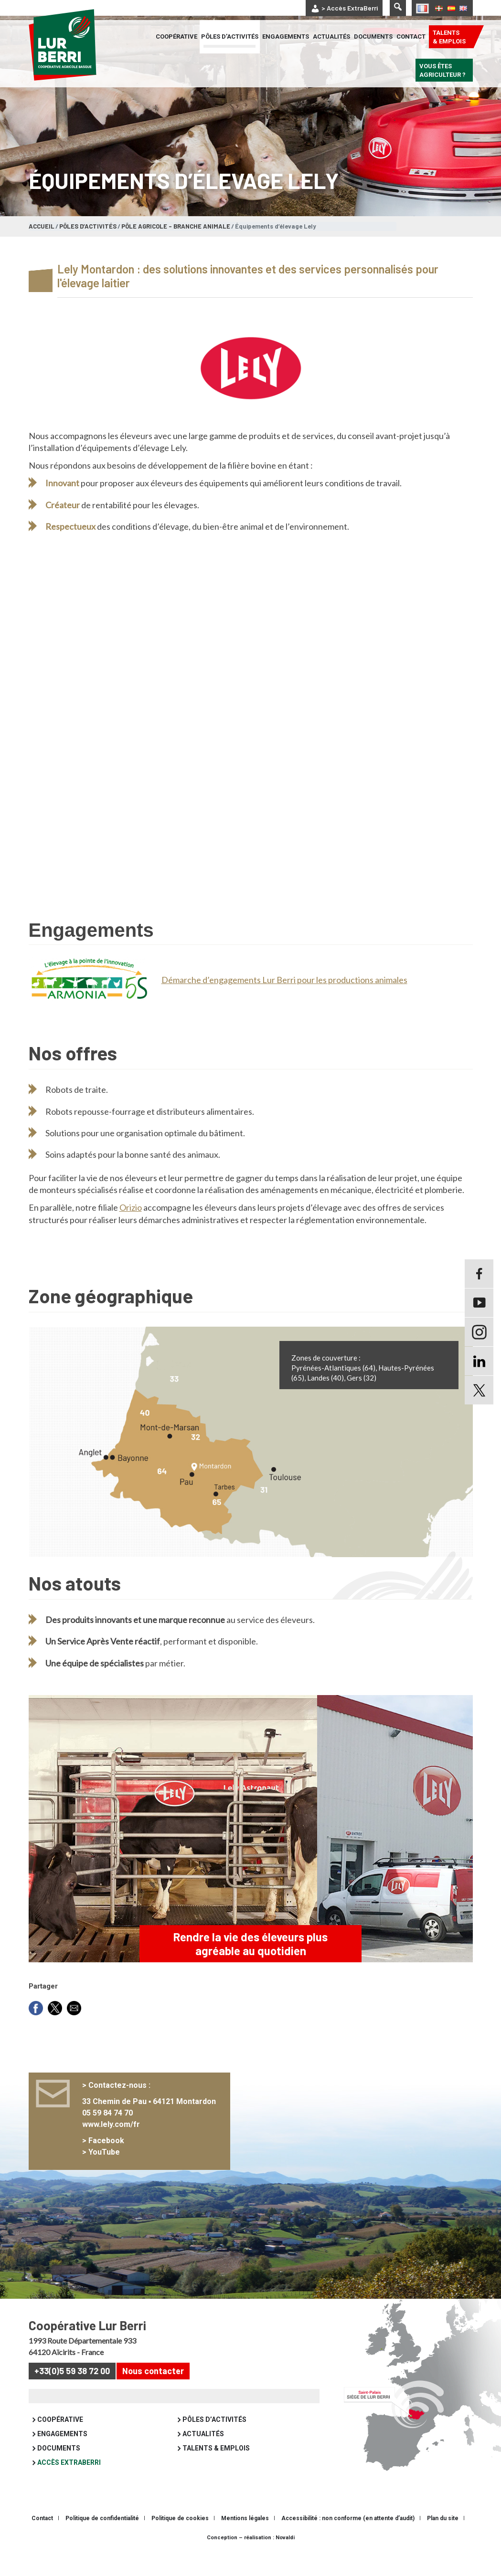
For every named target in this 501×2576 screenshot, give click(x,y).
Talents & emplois (449, 37)
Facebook (110, 2169)
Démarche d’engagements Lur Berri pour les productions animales (284, 979)
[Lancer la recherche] (398, 8)
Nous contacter (153, 2399)
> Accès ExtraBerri (349, 8)
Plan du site (442, 2547)
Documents (373, 36)
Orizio (130, 1224)
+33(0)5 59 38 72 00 (72, 2399)
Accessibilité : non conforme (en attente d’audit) (348, 2547)
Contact (411, 36)
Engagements (285, 36)
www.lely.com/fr (115, 2152)
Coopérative (176, 36)
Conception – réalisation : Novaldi (251, 2566)
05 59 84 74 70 (111, 2141)
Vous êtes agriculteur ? (442, 70)
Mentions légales (245, 2547)
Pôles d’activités (229, 36)
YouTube (108, 2180)
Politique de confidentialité (102, 2547)
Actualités (331, 36)
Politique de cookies (180, 2547)
